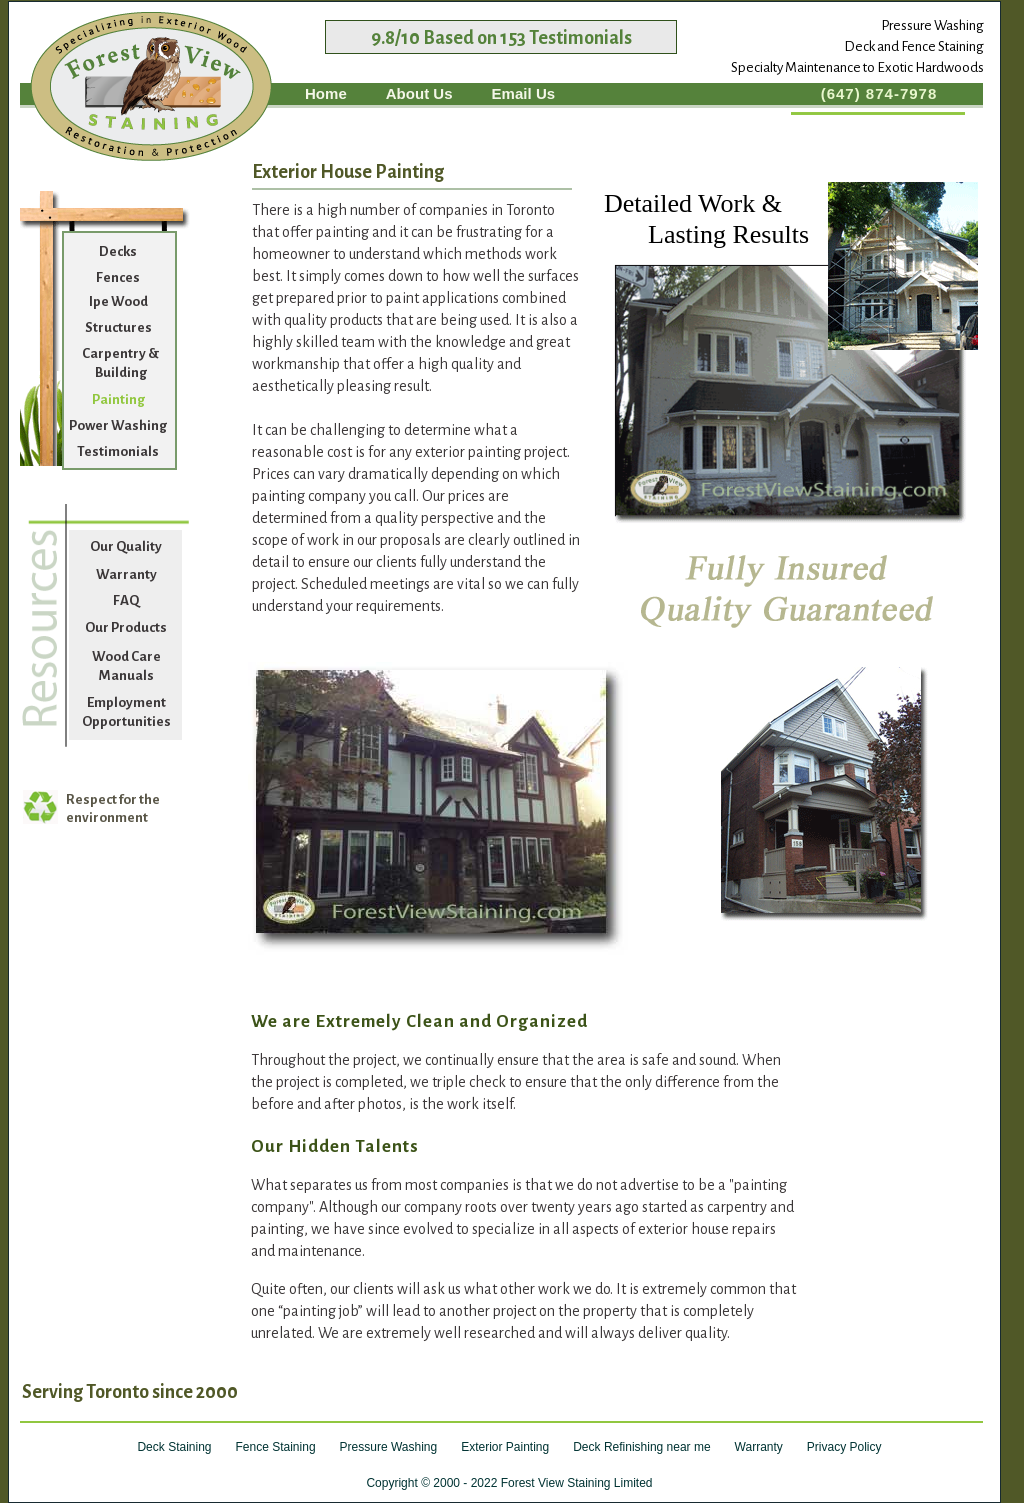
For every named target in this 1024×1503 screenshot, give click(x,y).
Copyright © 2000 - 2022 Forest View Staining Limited (509, 1483)
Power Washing (118, 425)
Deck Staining (174, 1447)
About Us (419, 93)
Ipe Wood (118, 301)
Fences (118, 277)
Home (326, 93)
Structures (118, 327)
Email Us (524, 93)
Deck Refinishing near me (641, 1447)
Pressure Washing (389, 1447)
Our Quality (126, 546)
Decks (118, 251)
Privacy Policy (844, 1447)
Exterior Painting (505, 1447)
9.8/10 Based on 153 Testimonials (501, 38)
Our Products (126, 627)
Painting (118, 399)
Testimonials (118, 451)
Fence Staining (276, 1447)
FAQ (126, 600)
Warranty (126, 574)
